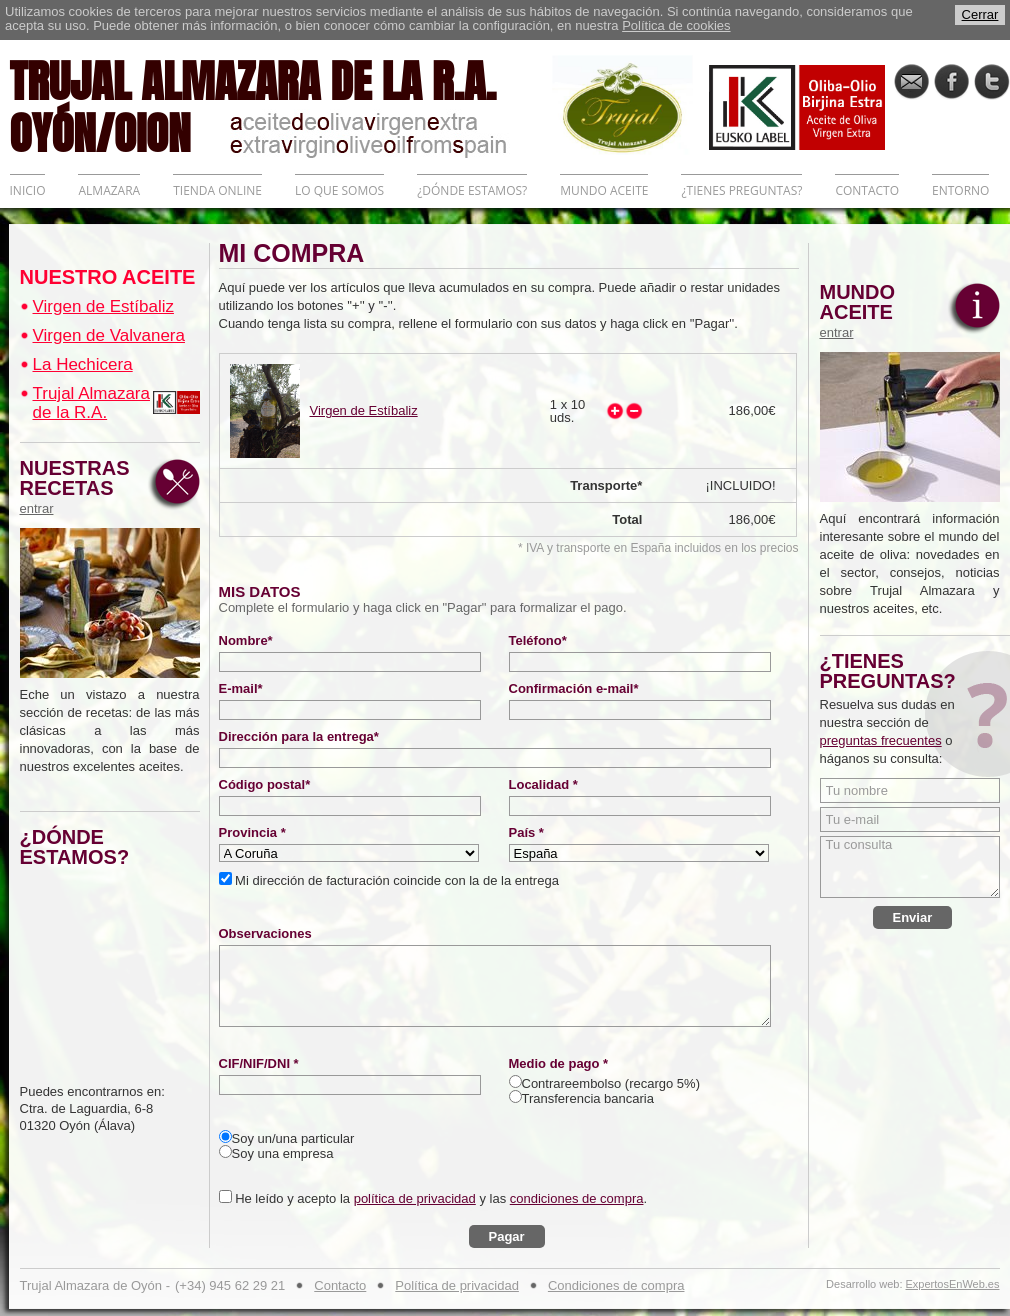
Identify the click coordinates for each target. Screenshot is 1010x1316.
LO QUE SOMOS (339, 190)
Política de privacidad (457, 1285)
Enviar (913, 917)
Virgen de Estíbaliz (103, 306)
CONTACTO (867, 190)
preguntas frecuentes (881, 740)
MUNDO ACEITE (604, 190)
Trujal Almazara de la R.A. (91, 403)
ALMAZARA (109, 190)
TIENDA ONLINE (217, 190)
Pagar (507, 1236)
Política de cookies (676, 25)
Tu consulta (910, 867)
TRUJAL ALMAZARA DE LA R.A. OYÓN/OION (281, 105)
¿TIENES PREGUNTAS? (741, 190)
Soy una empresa (283, 1153)
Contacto (340, 1285)
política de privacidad (415, 1198)
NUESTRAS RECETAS (80, 487)
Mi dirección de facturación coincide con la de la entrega (395, 880)
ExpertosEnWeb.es (953, 1284)
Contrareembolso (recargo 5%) (611, 1083)
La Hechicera (83, 364)
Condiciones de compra (616, 1285)
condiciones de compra (577, 1198)
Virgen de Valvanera (109, 335)
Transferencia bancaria (588, 1098)
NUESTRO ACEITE (108, 277)
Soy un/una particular (293, 1138)
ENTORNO (960, 190)
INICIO (28, 190)
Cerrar (980, 14)
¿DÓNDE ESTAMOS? (472, 190)
